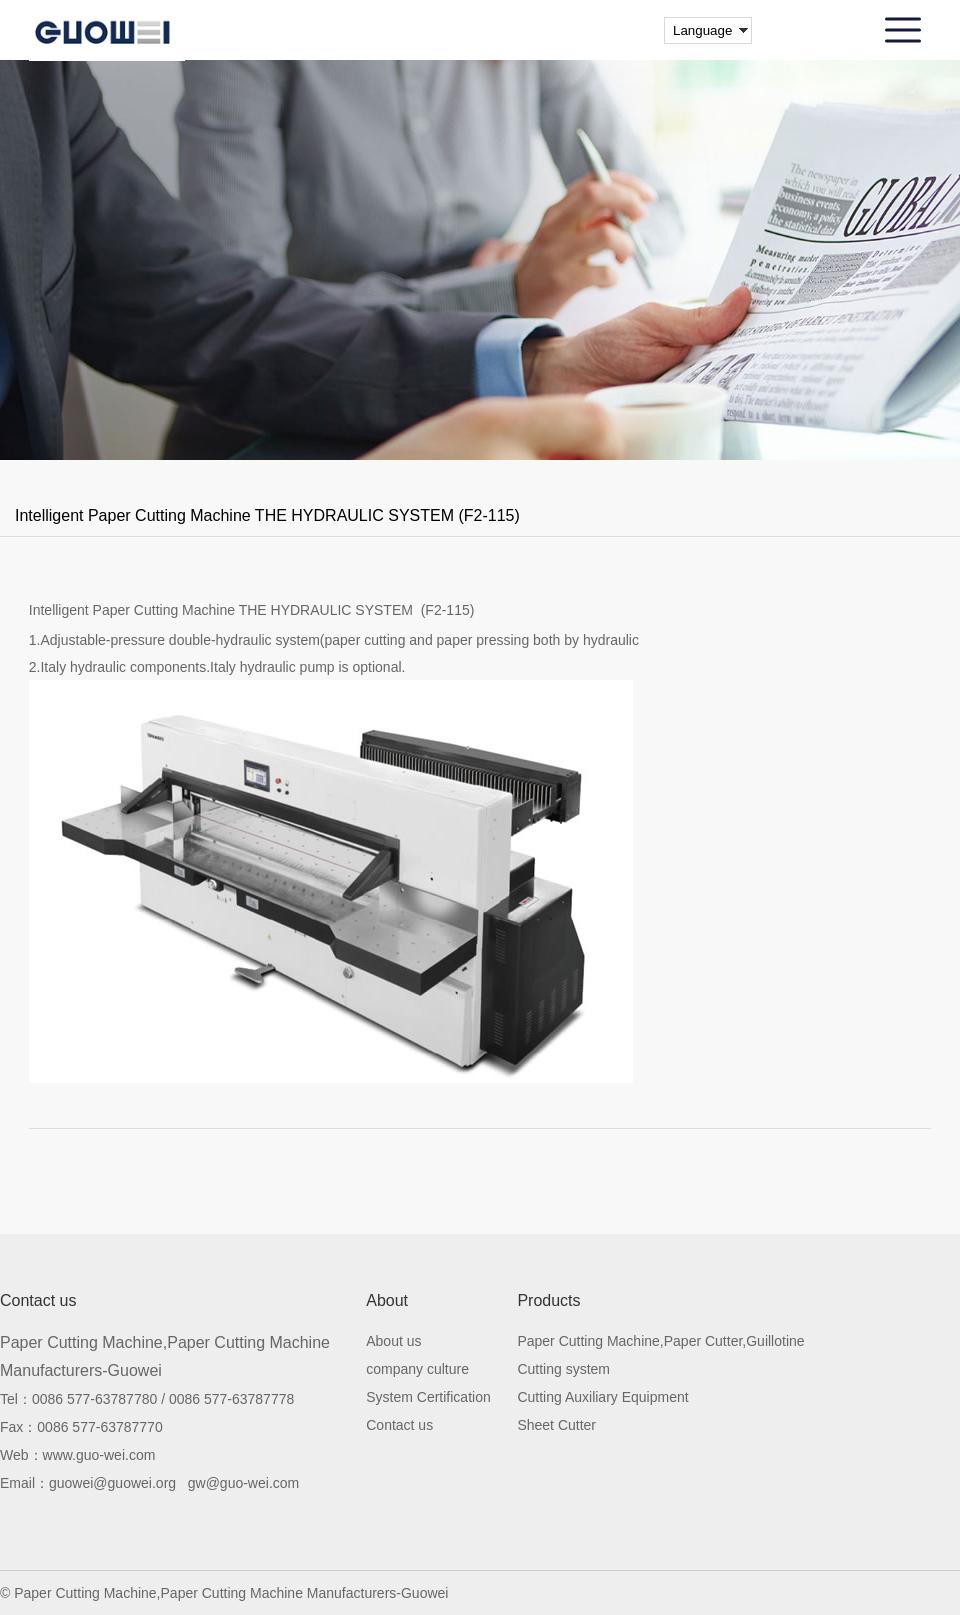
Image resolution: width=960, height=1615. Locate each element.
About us (393, 1341)
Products (548, 1301)
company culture (417, 1369)
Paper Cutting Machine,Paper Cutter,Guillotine (660, 1341)
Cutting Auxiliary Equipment (602, 1397)
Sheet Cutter (556, 1425)
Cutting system (563, 1369)
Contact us (399, 1425)
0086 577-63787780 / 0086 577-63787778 (163, 1399)
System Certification (428, 1397)
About (387, 1301)
